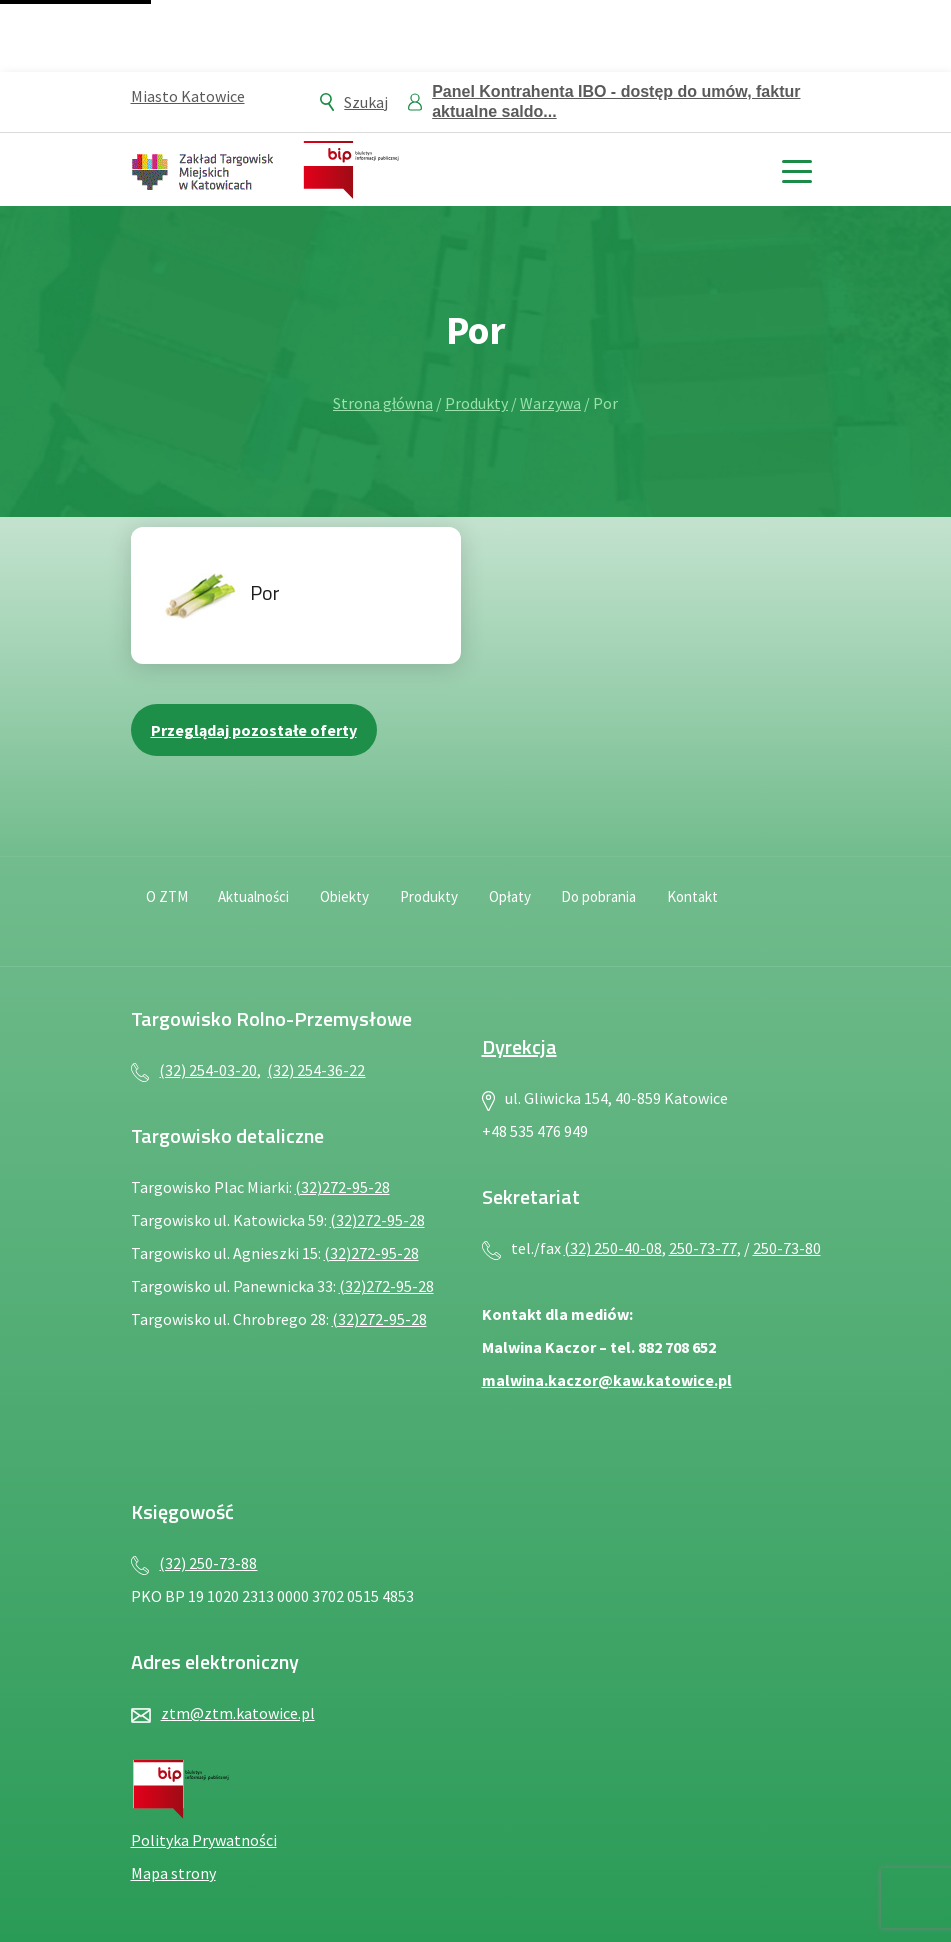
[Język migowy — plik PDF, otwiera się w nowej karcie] (801, 909)
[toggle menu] (797, 169)
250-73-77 (703, 1248)
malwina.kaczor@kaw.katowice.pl (607, 1380)
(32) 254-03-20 (208, 1070)
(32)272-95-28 (342, 1187)
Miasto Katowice (188, 96)
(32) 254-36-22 (316, 1070)
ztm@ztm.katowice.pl (238, 1713)
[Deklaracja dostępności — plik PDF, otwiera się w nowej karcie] (757, 909)
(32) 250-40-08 (613, 1248)
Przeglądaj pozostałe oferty (254, 730)
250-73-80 (787, 1248)
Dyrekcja (519, 1046)
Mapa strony (173, 1873)
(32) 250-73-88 (208, 1563)
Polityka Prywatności (204, 1840)
